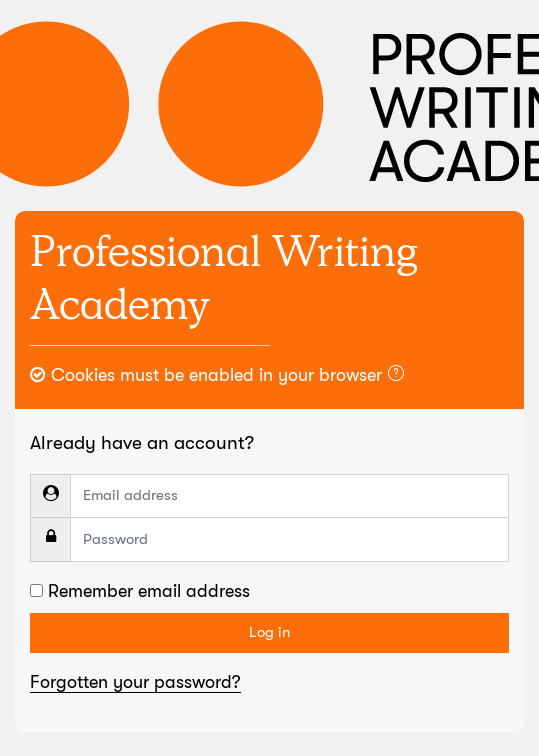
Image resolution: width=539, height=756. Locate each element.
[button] (400, 376)
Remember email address (149, 591)
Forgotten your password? (135, 682)
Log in (269, 632)
